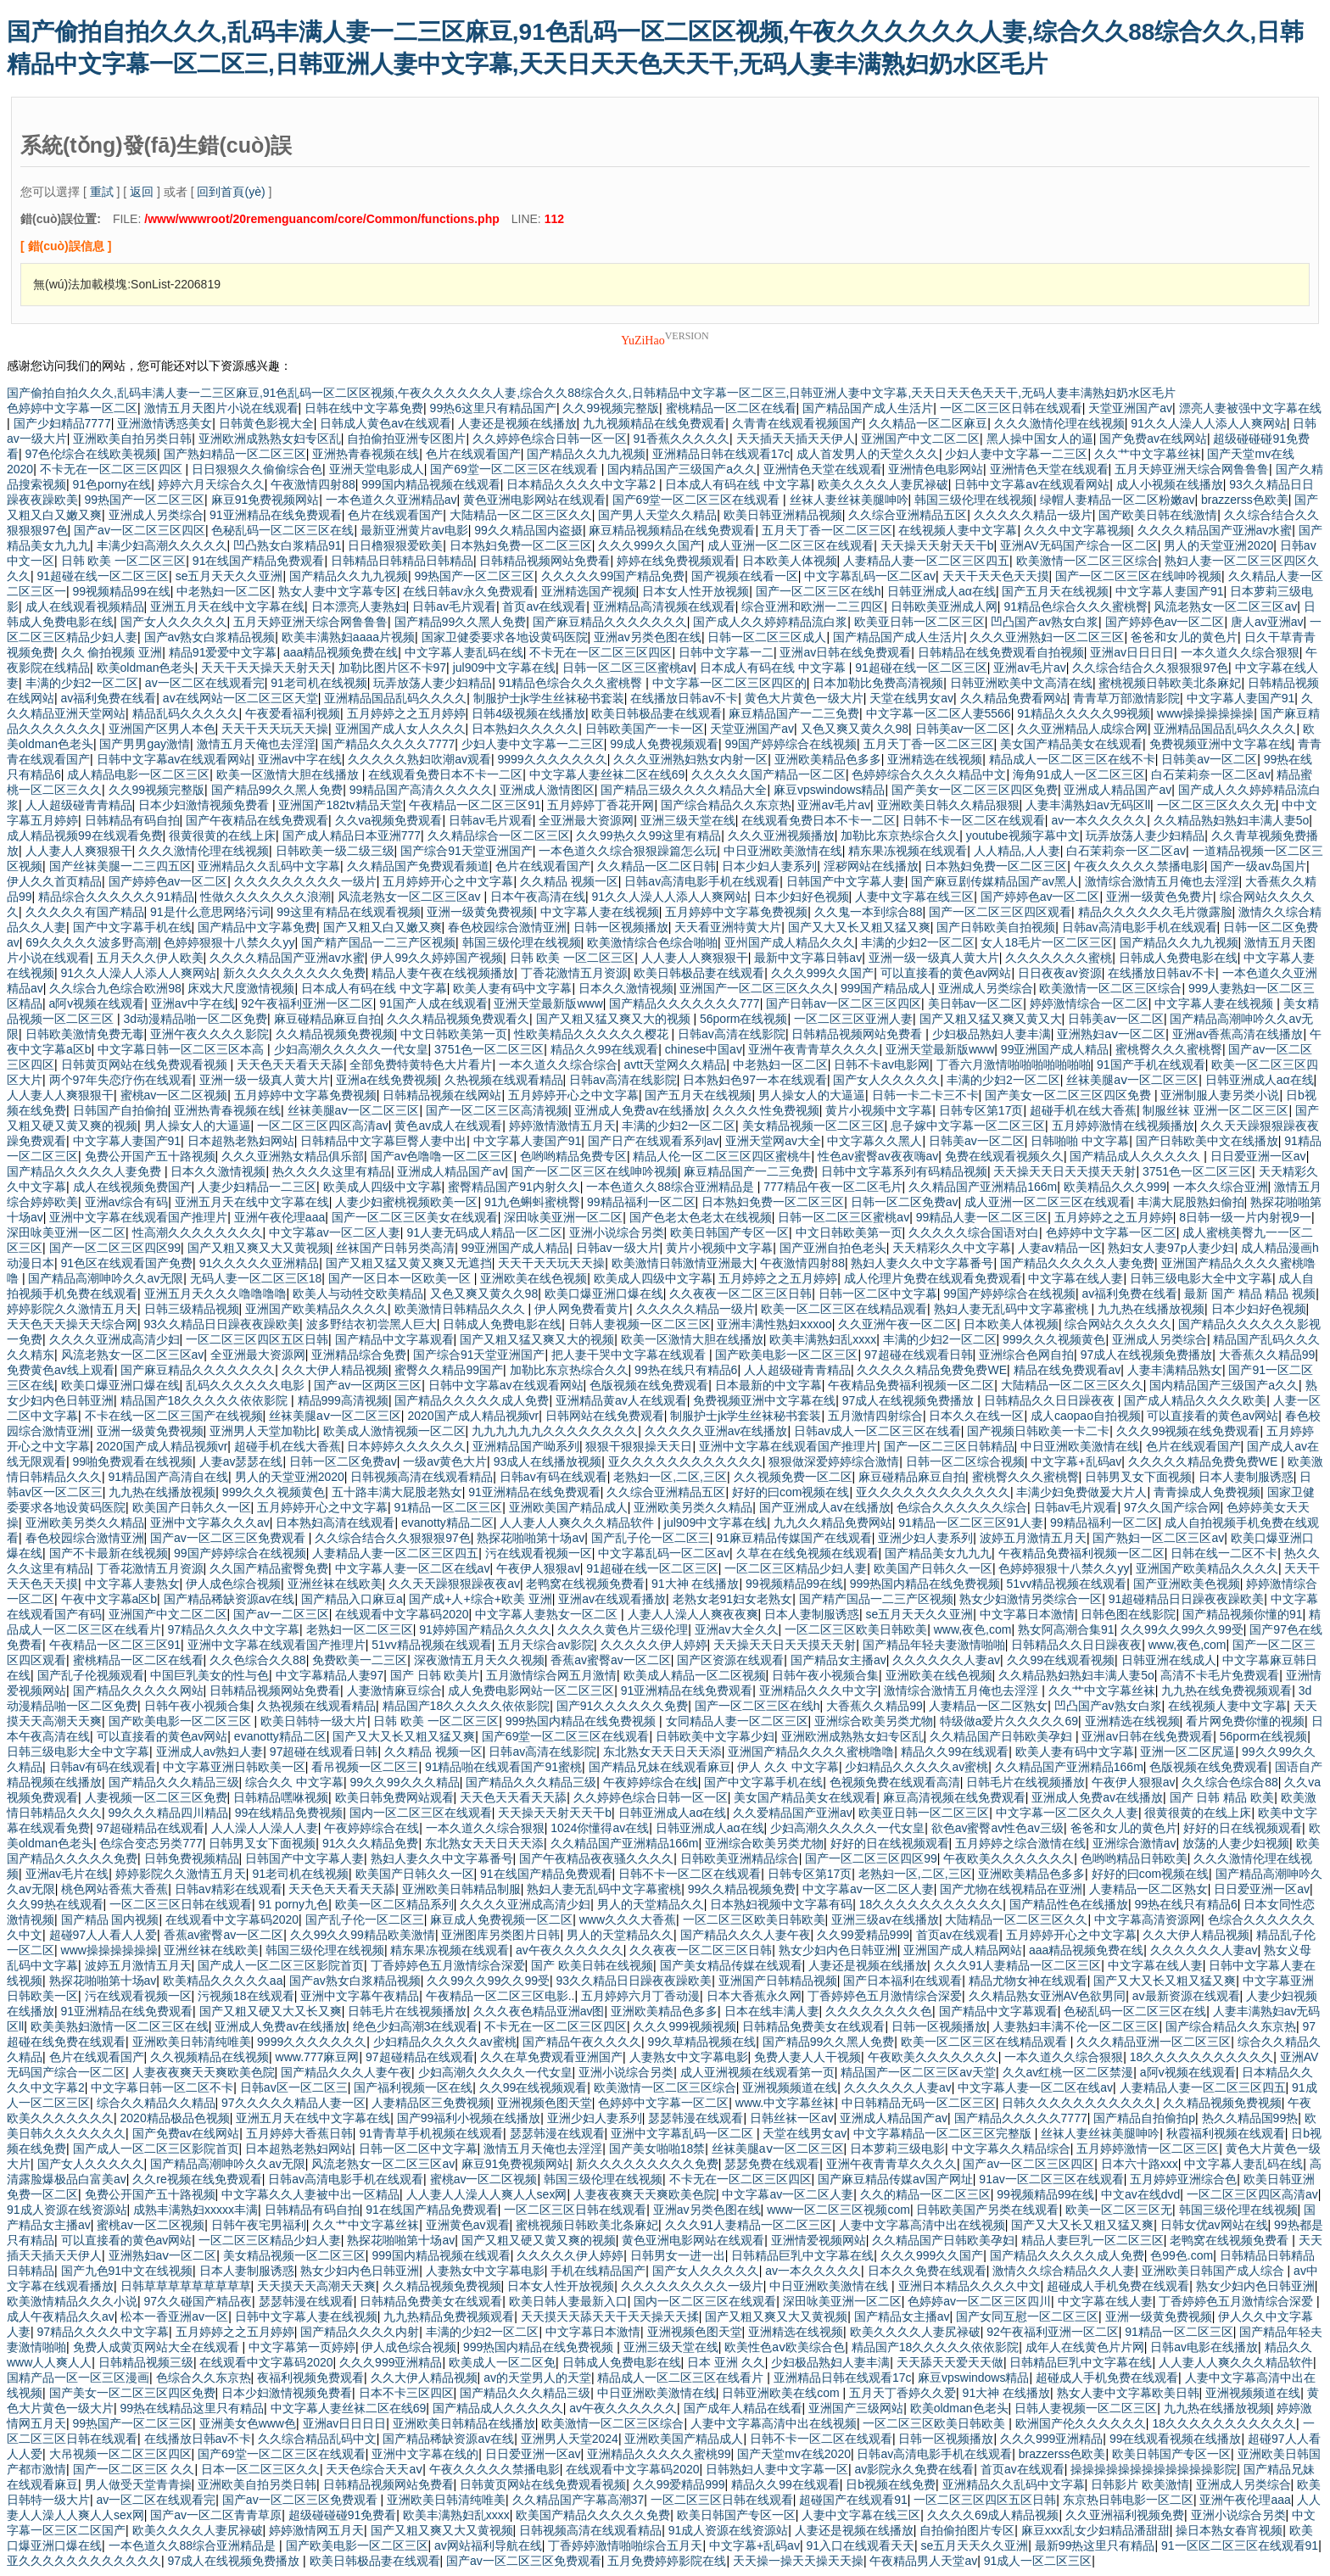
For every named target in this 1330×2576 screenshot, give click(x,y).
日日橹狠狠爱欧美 (395, 545)
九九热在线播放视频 (1151, 1309)
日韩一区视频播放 (620, 927)
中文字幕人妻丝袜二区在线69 (607, 774)
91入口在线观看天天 (860, 2545)
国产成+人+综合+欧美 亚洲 (480, 1599)
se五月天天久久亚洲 (229, 576)
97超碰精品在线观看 (151, 1828)
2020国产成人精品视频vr (473, 1415)
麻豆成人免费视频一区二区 (501, 1919)
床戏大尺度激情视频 (240, 988)
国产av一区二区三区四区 (139, 530)
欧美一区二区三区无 (1118, 2209)
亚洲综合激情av (1134, 1843)
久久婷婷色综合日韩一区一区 (549, 438)
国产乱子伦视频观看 (90, 1675)
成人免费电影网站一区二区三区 (531, 1690)
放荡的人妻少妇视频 (1235, 1843)
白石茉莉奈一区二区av (1211, 774)
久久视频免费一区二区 (793, 1477)
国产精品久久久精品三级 (174, 1782)
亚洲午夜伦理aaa (279, 1217)
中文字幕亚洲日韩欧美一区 (234, 1767)
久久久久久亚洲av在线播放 (716, 1431)
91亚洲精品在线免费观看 (276, 515)
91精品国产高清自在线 (169, 1477)
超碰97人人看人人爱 (103, 1935)
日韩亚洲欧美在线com (782, 2393)
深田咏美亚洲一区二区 (563, 1217)
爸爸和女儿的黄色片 (1184, 637)
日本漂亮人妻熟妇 (358, 606)
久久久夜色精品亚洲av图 (539, 2011)
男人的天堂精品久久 (650, 1904)
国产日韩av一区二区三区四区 (843, 1003)
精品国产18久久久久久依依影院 (205, 1400)
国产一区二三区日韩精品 (949, 1446)
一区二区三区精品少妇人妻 (795, 1568)
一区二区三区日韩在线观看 (1011, 408)
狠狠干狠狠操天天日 (638, 1446)
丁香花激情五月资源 (574, 973)
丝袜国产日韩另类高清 (395, 1247)
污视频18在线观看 (246, 1996)
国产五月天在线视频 (1055, 591)
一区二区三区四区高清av (322, 1125)
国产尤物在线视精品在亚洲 (1011, 1889)
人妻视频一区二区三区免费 (156, 1797)
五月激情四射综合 (875, 1415)
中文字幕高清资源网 (1147, 1919)
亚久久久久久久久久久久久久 (685, 1461)
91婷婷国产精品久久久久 (485, 1629)
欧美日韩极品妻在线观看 (656, 713)
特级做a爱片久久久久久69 (1009, 1721)
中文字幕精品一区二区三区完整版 (944, 2133)
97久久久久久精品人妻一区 (293, 2102)
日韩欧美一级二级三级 (335, 851)
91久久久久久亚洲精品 (259, 1263)
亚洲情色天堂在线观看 (822, 469)
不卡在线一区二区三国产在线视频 (174, 1415)
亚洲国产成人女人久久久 (400, 728)
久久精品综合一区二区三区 (499, 835)
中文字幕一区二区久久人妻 (1067, 1812)
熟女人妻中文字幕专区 (337, 591)
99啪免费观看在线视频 (133, 1461)
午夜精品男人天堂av (923, 2561)
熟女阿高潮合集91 (1066, 1629)
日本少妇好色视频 (801, 896)
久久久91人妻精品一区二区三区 (1018, 1965)
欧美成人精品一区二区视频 (694, 1675)
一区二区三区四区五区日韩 (257, 1339)
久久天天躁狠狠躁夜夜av (454, 1583)
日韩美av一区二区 (963, 728)
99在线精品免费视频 (289, 1812)
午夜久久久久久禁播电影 (1139, 866)
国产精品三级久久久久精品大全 (684, 789)
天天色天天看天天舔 (290, 1064)
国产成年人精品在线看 (743, 2408)
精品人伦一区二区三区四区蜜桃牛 (722, 1156)
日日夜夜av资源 (1060, 973)
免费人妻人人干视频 (807, 2057)
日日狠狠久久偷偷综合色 (257, 469)
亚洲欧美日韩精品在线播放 (464, 2423)
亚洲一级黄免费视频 (480, 912)
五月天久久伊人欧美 (150, 957)
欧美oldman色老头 (146, 667)
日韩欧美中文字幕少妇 (715, 1736)
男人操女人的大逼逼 (811, 1095)
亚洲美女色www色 (247, 2423)
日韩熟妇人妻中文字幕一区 (777, 2469)
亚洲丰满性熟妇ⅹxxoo (774, 1324)
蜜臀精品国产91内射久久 (514, 1186)
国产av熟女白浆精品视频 (210, 637)
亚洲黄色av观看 (468, 2225)
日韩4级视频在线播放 (528, 713)
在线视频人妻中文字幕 (957, 530)
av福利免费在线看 (109, 698)
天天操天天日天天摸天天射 (1064, 1171)
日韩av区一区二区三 (294, 2087)
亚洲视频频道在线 (789, 2087)
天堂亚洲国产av (1130, 408)
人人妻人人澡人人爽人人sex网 (486, 2194)
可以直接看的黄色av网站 (946, 973)
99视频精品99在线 (121, 591)
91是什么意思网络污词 (210, 912)
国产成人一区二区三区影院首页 (281, 1965)
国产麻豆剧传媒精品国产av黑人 (994, 881)
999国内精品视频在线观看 (430, 484)
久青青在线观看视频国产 (797, 423)
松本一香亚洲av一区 (174, 2316)
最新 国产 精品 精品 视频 (1250, 1293)
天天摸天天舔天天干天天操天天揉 (610, 2316)
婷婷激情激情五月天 (562, 1125)
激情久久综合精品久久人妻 (1063, 2270)
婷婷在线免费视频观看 (676, 560)
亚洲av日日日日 (1132, 652)
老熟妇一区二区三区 (359, 1629)
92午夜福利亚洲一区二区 (307, 1003)
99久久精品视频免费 (742, 1889)
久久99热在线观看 (55, 1904)
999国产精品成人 (886, 988)
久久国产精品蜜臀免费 (269, 1568)
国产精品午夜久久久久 (581, 2041)
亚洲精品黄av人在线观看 (621, 1400)
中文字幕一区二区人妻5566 (938, 713)
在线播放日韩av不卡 (684, 698)
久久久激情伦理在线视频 (1059, 423)
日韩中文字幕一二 (726, 652)
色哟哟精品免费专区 (573, 1156)
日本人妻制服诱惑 (1246, 1477)
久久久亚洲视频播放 (781, 835)
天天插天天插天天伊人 (795, 438)
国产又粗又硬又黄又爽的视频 (538, 2240)
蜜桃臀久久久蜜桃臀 (1168, 1049)
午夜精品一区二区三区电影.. (500, 1996)
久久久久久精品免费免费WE (932, 1370)
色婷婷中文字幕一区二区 (72, 408)
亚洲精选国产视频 (588, 591)
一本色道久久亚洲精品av (391, 499)
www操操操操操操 (1205, 713)
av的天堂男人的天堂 (537, 2377)
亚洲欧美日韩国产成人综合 (1215, 2270)
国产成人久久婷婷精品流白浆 (770, 622)
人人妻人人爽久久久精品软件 (578, 1522)
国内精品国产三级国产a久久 (682, 469)
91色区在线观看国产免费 (127, 1263)
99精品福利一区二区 (641, 1202)
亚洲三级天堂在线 (687, 820)
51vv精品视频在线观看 (1067, 1583)
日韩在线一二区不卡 (1224, 1553)
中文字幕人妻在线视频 (599, 912)
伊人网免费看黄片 (581, 1309)
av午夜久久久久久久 (569, 1950)
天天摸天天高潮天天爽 (316, 2286)
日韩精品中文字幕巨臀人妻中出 (383, 1141)
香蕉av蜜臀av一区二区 (610, 1660)
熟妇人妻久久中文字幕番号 (922, 1263)
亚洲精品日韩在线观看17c (721, 454)
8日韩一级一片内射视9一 (1245, 1217)
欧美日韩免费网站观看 (394, 1797)
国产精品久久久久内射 (359, 2332)
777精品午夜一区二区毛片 (832, 1186)
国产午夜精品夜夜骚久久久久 (596, 1858)
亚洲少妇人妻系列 (925, 1538)
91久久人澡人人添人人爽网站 (1209, 423)
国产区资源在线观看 (730, 1660)
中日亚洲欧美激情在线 (783, 851)
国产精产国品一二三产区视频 (378, 942)
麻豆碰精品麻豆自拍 (327, 1018)
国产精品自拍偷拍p (1144, 2118)
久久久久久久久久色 (878, 2011)
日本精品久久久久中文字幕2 (582, 484)
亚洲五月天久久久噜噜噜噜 (215, 1293)
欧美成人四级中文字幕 (382, 1186)
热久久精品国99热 (1250, 2118)
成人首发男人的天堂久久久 (867, 454)
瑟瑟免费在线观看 (771, 2164)
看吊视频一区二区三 (364, 1767)
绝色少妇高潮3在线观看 (415, 2026)
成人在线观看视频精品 (84, 606)
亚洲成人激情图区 (547, 789)
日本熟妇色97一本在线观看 (755, 1080)
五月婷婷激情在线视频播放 (1123, 1125)
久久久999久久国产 (649, 545)
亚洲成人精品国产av (1117, 789)
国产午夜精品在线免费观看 (257, 820)
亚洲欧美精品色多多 (827, 759)
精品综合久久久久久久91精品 (116, 896)
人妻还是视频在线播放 (517, 423)
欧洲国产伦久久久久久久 (1080, 2423)
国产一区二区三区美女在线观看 (415, 1217)
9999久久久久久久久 (552, 759)
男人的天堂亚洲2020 (1218, 545)
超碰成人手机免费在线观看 (1118, 2286)
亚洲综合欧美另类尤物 (873, 1721)
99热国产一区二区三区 (145, 499)
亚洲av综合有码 (127, 1202)
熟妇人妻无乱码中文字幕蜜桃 (1013, 1309)
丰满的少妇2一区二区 (82, 683)
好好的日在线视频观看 (1242, 1828)
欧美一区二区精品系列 (394, 1904)
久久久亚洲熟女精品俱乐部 (292, 1156)
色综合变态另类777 (150, 1843)
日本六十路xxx (1139, 2164)
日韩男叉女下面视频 (1138, 1477)
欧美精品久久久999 (1115, 1186)
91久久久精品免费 (370, 1843)
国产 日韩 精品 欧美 (1222, 1797)
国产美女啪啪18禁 (657, 2148)
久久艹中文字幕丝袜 (1147, 454)
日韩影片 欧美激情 (1140, 2484)
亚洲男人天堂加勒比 (263, 1431)
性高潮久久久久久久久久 (197, 1232)
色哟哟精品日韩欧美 (1134, 1858)
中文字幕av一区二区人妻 (334, 1232)
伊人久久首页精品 (54, 881)
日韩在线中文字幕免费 (364, 408)
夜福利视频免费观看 (310, 2377)
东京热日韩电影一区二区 (1128, 2499)
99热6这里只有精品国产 (493, 408)
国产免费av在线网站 (1153, 438)
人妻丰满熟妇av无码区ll (1087, 805)
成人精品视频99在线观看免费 (85, 835)
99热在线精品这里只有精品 (192, 2408)
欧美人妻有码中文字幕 (512, 988)
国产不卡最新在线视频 (108, 1553)
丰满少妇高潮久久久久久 (162, 545)
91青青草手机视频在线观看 (431, 2133)
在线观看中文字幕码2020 (401, 1614)
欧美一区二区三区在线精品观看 (844, 1309)
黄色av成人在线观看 (448, 1125)
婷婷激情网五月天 (316, 2530)
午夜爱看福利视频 (292, 713)
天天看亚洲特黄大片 (727, 927)
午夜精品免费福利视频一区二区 (911, 1385)
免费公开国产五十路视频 (150, 1156)
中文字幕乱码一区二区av (870, 576)
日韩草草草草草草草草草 (185, 2286)
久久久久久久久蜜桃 (1058, 957)
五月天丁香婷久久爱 (902, 2393)
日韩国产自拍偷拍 (120, 1110)
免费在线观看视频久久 (1004, 1156)
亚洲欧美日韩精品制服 (461, 1889)
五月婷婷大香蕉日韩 (299, 2133)
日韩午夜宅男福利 (258, 2225)
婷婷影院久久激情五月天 (72, 1309)
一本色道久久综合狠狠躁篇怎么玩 (628, 851)
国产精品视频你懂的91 (1242, 1614)
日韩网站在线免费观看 (604, 1415)
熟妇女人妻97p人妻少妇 (1171, 1247)
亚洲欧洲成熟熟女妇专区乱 (269, 438)
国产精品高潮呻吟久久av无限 (105, 1278)
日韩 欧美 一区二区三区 (124, 560)
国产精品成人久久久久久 (1137, 1156)
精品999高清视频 (343, 1400)
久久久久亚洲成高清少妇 (114, 1339)
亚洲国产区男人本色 (162, 728)
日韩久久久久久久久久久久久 (1079, 2102)
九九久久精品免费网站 (833, 1522)
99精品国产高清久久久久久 (421, 789)
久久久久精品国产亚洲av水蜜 (1215, 530)
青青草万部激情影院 (1126, 698)
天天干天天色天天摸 (995, 576)
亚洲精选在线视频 (934, 759)
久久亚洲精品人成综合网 (1082, 728)
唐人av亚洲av (1267, 622)
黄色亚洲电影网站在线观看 (534, 499)
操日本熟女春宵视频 (1229, 2530)
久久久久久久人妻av (946, 1660)
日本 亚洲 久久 (726, 2362)
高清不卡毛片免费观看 (1219, 1675)
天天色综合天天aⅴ (374, 2469)
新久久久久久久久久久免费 (294, 973)
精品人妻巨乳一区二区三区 (1092, 2240)
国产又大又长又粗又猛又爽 (859, 927)
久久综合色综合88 (1230, 1782)
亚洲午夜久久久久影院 (209, 1034)
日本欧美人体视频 (789, 560)
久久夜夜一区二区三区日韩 (740, 1293)
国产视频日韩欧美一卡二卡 (1038, 1431)
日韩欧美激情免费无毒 (84, 1034)
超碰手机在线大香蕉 (1083, 1110)
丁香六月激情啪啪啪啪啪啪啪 (1013, 1064)
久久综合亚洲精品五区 (907, 515)
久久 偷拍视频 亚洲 (112, 652)
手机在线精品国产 (597, 2270)
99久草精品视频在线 (702, 2041)
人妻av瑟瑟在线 (241, 1461)
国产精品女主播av (838, 1660)
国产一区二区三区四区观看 (1000, 912)
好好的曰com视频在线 (790, 1492)
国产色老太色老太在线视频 (700, 1217)
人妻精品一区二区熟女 (988, 1706)
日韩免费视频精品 (191, 1858)
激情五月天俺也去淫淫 (256, 744)
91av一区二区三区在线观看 (1051, 2179)
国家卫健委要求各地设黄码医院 (505, 637)
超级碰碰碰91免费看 (342, 2515)
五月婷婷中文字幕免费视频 (736, 912)
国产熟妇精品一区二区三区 (235, 454)
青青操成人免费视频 (1207, 1492)
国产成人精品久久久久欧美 (1195, 1400)
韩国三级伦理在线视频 (973, 499)
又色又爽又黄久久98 (855, 728)
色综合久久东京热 (203, 2377)
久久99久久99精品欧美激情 (362, 1935)
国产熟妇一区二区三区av (1158, 1538)
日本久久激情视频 (625, 988)
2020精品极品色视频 (175, 2118)
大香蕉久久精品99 (1267, 1354)
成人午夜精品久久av (61, 2316)
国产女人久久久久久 (173, 622)
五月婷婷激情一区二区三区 (1147, 2148)
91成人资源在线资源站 (67, 2209)
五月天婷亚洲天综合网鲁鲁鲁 (1192, 469)
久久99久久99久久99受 (1181, 1629)
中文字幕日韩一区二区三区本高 (182, 1049)
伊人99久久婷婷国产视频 (437, 957)
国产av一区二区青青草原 (216, 2515)
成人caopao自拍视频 (1086, 1415)
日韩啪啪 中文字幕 (1080, 1141)
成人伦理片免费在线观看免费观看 (933, 1278)
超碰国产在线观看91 (853, 2499)
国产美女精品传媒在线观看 (731, 1965)
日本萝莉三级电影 (897, 2148)
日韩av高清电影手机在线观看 (702, 881)
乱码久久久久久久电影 (247, 1385)
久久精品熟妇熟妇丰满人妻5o (1232, 820)
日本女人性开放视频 (695, 591)
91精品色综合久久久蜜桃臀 (1075, 606)
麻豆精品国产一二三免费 (794, 713)
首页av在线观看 (544, 606)
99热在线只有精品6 (685, 1370)
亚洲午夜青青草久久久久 (813, 1049)
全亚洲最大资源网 (586, 820)
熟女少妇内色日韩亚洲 (838, 1950)
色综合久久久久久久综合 (962, 1507)
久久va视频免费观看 (389, 820)
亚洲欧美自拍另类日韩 (132, 438)
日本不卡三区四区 (406, 2393)
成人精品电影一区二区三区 (138, 774)
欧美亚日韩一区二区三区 (919, 622)
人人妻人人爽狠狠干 (78, 851)
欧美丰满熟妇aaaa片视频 (348, 637)
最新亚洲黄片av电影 (414, 530)
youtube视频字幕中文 (1023, 835)
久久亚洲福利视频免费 (1124, 2515)
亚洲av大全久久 (737, 1629)
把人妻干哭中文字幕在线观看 (630, 1354)
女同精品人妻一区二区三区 (737, 1721)
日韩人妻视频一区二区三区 (639, 1324)
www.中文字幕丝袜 (785, 2102)
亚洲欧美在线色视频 (533, 1278)
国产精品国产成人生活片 (867, 408)
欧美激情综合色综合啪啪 (652, 942)
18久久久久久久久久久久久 (931, 1904)
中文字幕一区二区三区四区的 (729, 683)
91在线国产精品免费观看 (259, 560)
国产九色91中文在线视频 (127, 2270)
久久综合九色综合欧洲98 (115, 988)
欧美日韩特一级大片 (313, 1721)
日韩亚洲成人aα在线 (941, 591)
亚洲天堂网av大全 (773, 1141)
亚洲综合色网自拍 (1026, 1354)
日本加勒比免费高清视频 (878, 683)
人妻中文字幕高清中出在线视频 (922, 2225)
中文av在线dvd (1140, 2194)
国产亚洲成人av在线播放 (825, 1507)
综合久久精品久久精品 (156, 2102)
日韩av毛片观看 (454, 606)
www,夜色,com (973, 1629)
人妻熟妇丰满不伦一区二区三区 (1075, 2026)
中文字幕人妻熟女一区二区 (548, 1614)
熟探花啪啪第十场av (530, 1538)
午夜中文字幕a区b (109, 1599)
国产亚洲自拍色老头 (833, 1247)
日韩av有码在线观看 (553, 1477)
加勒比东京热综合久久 (900, 835)
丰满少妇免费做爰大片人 (1081, 1492)
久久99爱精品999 (863, 1935)
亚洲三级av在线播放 (885, 1919)
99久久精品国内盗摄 (528, 530)
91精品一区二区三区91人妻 (970, 1522)
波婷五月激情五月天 (1033, 1538)
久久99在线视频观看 (533, 2087)
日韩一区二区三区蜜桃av (628, 667)
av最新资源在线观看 (1186, 1996)
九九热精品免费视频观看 (448, 2316)
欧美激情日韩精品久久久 (461, 1309)
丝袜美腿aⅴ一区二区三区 (1132, 1080)
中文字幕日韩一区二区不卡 (162, 2087)
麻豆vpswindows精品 (829, 789)
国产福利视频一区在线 (413, 2087)
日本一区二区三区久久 (260, 2469)
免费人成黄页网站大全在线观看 (158, 2347)
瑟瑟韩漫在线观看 (695, 2118)
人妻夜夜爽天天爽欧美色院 (203, 2072)
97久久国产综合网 (1172, 1507)
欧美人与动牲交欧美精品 (358, 1293)
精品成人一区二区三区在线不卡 (1072, 759)
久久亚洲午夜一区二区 (897, 1324)
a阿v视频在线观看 (97, 1003)
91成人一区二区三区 (1038, 2561)
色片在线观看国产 (473, 454)
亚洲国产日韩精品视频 (777, 1980)
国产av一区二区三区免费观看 (229, 1538)
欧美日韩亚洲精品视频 (783, 515)
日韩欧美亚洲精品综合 (739, 1858)
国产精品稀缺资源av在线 (229, 1599)
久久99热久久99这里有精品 (648, 835)
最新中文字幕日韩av (808, 957)
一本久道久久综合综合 (558, 1064)
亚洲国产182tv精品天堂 (340, 805)
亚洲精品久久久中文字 (818, 1690)
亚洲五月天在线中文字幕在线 (227, 606)
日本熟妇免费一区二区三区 (521, 545)
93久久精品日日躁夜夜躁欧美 (222, 1324)
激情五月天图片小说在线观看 (221, 408)
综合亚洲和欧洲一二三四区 (812, 606)
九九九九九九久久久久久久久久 (555, 1431)
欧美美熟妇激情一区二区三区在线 (120, 2026)
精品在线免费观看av (1067, 1370)
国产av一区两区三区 (368, 1385)
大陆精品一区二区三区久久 (521, 515)
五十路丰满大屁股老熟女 (397, 1492)
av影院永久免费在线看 (915, 2469)
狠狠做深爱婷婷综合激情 (833, 1461)
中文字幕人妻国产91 (1169, 591)
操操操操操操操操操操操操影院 (1153, 2469)
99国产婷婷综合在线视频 (790, 744)
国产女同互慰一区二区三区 (1027, 2316)
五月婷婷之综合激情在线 (1020, 1843)
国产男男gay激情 (144, 744)
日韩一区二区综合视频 (965, 1461)
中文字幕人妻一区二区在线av (412, 1568)
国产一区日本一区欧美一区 (401, 1278)
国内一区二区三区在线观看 (420, 1812)
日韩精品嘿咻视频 (280, 1797)
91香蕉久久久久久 (681, 438)
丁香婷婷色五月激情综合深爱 (448, 1965)
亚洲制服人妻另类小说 (1219, 1095)
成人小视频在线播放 (1169, 484)
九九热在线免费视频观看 (1226, 1690)
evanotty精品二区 (447, 1522)
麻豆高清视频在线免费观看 (954, 1797)
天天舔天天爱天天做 (950, 2362)
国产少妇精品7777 (62, 423)
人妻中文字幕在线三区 (914, 896)
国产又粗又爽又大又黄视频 (258, 1247)
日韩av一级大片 (618, 1247)
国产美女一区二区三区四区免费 (974, 789)
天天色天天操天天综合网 (72, 1324)
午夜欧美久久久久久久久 (1008, 1858)
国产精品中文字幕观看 (394, 1339)
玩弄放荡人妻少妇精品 (432, 683)
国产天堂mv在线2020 (794, 2454)
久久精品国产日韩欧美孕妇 (1003, 1736)
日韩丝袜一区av (792, 2118)
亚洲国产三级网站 (855, 2408)
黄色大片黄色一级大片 (804, 698)
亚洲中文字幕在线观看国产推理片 (138, 1217)
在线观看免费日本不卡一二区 (445, 774)
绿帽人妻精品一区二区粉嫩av (1117, 499)
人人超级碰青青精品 (78, 805)
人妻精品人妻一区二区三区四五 (926, 560)
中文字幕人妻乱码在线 (464, 652)
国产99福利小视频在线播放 (469, 2118)
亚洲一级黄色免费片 (1159, 896)
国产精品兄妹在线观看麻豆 (660, 1767)
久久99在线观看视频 (1061, 1660)
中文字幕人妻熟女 (132, 1583)
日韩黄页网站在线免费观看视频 (146, 1064)
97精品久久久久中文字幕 (234, 1629)
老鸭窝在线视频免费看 (585, 1583)
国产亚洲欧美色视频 (1186, 1583)
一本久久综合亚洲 (1220, 1186)
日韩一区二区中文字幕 (878, 1293)
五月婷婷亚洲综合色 (1183, 2179)
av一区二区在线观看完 (205, 683)
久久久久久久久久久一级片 (305, 881)
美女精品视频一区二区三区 (813, 1125)
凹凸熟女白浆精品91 (287, 545)
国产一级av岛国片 (1258, 866)
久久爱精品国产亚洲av (792, 1812)
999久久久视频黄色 (1054, 1339)
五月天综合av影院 (546, 1644)
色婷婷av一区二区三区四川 (979, 2301)
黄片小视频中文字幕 (878, 1110)
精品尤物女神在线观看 (1028, 1980)
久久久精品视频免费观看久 (458, 1018)
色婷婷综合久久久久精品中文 (929, 774)
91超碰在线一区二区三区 (103, 576)
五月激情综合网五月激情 (551, 1675)
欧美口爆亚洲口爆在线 (604, 1293)
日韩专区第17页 (981, 1110)
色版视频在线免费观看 (649, 1385)
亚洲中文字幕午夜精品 (359, 1996)
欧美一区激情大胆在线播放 (289, 774)
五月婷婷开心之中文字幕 (448, 881)
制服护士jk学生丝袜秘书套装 (548, 698)
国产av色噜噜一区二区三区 (442, 1156)
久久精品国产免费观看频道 (418, 866)
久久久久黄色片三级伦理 (622, 1629)
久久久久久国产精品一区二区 (768, 774)
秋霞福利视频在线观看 (1225, 2133)
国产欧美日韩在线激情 (1157, 515)
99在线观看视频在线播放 (1175, 2438)
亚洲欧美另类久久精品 (693, 1507)
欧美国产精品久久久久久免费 (593, 2515)
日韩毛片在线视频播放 (1025, 1782)
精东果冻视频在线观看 (907, 851)
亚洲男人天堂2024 (569, 2438)
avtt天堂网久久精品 (675, 1064)
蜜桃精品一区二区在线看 (731, 408)
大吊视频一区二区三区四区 (120, 2454)
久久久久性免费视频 (765, 1110)
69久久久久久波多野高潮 (91, 942)
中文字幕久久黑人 (874, 1141)
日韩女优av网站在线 (1214, 2225)
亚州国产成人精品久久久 (789, 942)
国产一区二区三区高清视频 (497, 1110)
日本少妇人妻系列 (769, 866)
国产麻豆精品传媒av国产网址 (895, 2179)
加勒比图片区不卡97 (392, 667)
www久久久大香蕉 (627, 1919)
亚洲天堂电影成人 (376, 469)
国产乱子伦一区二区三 (650, 1538)
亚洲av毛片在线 (67, 1873)
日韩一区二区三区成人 (766, 637)
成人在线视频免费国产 (132, 1186)
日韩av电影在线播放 (1204, 2347)
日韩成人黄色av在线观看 (385, 423)
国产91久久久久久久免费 (622, 1706)
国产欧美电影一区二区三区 (786, 1354)
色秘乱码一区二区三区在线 (282, 530)
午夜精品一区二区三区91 (475, 805)
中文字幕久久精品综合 (1011, 2148)
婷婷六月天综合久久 (211, 484)
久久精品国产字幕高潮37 (578, 2499)
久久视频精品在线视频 (209, 2057)
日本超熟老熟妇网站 (240, 1141)
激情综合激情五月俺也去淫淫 (1162, 881)
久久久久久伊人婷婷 (654, 1644)
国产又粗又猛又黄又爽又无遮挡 (409, 1263)
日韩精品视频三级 (145, 2362)
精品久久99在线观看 (604, 1049)
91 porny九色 (293, 1904)
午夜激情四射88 (313, 484)
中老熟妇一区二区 (223, 591)
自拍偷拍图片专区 (966, 2530)
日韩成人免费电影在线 (1178, 957)
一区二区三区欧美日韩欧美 (856, 1629)
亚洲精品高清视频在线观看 (664, 606)
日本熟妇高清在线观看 (335, 1522)
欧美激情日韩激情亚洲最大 (683, 1263)
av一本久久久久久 (1099, 820)
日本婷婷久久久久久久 (406, 1446)
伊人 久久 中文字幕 (788, 1767)
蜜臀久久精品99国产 (448, 1370)
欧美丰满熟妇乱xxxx (822, 1339)
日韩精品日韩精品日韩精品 (402, 560)
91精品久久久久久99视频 (1083, 713)
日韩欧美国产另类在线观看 (987, 2209)
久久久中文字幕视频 (1077, 530)
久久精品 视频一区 (569, 881)
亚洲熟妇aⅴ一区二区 (1111, 1034)
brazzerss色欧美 (1244, 499)
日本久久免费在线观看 (927, 2270)
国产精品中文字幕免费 (257, 927)
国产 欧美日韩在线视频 (592, 1965)
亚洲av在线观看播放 (612, 1599)
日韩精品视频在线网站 (442, 1095)
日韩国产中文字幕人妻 (845, 881)
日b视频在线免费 (891, 2484)
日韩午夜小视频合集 (825, 1675)
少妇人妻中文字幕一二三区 (1016, 454)
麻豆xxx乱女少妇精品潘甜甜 (1095, 2530)
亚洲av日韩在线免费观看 (845, 652)
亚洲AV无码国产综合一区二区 (1079, 545)
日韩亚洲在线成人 (1168, 1660)
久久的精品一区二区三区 (925, 2194)
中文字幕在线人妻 (1075, 1278)
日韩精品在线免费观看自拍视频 (1001, 652)
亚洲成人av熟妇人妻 (210, 1751)
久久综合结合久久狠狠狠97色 (1150, 667)
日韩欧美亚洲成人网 (944, 606)
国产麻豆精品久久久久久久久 (610, 622)
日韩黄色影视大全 (266, 423)
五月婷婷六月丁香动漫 (640, 1996)
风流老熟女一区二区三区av (1225, 606)
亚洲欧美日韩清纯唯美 (191, 2041)
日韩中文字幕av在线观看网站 (1031, 484)
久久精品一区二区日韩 (656, 866)
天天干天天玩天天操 (274, 728)
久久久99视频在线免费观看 (1188, 1431)
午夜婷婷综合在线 (650, 1782)
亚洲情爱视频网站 (818, 2240)
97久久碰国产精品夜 (198, 2301)
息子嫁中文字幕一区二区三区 (968, 1125)
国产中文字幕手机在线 (132, 927)
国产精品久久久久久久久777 (684, 1003)
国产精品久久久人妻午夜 (745, 1935)
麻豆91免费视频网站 (265, 499)
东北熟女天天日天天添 (662, 1751)
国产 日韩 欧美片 (435, 1675)
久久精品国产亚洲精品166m (982, 1186)
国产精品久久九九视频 (586, 454)
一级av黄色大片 (445, 1461)
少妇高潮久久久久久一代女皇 (351, 1049)
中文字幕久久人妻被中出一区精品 (310, 2194)
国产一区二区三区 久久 (134, 2469)
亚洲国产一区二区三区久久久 (756, 988)
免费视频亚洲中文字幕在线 (1220, 744)
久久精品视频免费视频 (335, 1034)
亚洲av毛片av (1029, 667)
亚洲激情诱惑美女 (164, 423)
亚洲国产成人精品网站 (962, 1950)
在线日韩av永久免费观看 (468, 591)
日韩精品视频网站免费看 (544, 560)
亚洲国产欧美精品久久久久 (316, 1309)
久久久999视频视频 (684, 2026)
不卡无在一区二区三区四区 (113, 469)
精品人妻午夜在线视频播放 (443, 973)
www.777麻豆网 (318, 2057)
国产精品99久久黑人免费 (460, 622)
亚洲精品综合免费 (358, 1354)
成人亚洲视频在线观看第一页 (757, 2072)
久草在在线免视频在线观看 (807, 1553)
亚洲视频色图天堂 (544, 2102)
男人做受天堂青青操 (138, 2484)
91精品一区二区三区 (448, 1507)
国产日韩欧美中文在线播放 (1207, 1141)
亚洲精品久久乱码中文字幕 (269, 866)
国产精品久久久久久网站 (138, 1690)
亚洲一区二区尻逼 (1187, 1751)
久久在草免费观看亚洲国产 (551, 2057)
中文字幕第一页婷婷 (302, 2347)
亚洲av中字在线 (300, 759)
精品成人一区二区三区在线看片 (682, 2377)
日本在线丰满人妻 (771, 2011)
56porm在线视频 (743, 1018)
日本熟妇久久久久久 (525, 728)
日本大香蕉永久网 (754, 1996)
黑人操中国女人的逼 (1039, 438)
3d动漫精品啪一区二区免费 (195, 1018)
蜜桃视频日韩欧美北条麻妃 (1169, 683)
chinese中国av (703, 1049)
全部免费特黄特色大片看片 (420, 1064)
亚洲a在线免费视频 (387, 1080)
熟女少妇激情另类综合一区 (1030, 1599)
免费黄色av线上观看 (61, 1370)
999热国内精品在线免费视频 (925, 1583)
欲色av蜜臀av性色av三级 (997, 1828)
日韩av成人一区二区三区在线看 (877, 1431)
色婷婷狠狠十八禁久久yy (229, 942)
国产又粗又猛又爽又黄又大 (990, 1018)
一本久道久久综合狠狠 (1240, 652)
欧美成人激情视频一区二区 (394, 1431)
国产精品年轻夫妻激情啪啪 (934, 1644)
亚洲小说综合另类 (616, 1232)
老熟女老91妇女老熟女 (733, 1599)
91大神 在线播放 (695, 1583)
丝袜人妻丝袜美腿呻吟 (849, 499)
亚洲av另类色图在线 (647, 637)
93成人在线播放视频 (548, 1461)
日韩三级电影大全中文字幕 (1201, 1278)
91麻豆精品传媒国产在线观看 (794, 1538)
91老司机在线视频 (319, 683)
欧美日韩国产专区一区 (729, 1232)
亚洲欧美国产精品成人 (568, 1507)
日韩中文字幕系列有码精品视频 (904, 1171)
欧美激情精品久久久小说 (72, 2301)
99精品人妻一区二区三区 (982, 1217)
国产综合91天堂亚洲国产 (466, 851)
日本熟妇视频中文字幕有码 (781, 1904)
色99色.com (1181, 2255)
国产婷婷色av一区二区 (1165, 622)
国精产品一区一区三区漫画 (78, 2377)
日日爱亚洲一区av (1258, 1156)
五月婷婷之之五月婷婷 (406, 713)
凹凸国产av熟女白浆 (1044, 622)
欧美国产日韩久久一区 (191, 1507)
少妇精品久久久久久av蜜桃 (916, 1767)
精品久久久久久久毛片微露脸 (1155, 912)
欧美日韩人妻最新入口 (568, 2301)
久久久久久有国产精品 (84, 912)
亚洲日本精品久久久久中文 (969, 2286)
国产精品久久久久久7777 (388, 744)
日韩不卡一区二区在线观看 (973, 820)
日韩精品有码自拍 (132, 820)
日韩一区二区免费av (904, 1202)
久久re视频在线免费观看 (196, 2179)
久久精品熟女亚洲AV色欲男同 (1047, 1996)
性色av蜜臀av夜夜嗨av (878, 1156)
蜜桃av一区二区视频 (174, 1095)
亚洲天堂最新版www (548, 1003)
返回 (142, 191)
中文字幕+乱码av (1076, 1461)
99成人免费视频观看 (664, 744)
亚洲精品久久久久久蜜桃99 (659, 2454)
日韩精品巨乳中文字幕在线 (802, 2255)
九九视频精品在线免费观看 (654, 423)
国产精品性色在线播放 (1068, 1904)
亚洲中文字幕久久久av (210, 1522)
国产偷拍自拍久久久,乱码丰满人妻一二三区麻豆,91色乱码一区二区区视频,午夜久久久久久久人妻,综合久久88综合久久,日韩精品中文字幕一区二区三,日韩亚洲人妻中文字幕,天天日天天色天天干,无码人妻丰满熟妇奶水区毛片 (591, 393)
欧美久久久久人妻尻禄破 (883, 484)
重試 (102, 191)
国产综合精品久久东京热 (726, 805)
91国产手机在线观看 (1151, 1064)
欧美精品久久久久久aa (223, 1980)
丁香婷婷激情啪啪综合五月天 (625, 2545)
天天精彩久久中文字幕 (951, 1247)
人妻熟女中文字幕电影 (688, 2057)
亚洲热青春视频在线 (365, 454)
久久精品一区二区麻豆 (928, 423)
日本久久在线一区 (976, 1415)
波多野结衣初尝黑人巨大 (371, 1324)
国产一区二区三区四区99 (115, 1247)
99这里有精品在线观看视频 (349, 912)
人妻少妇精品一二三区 (257, 1186)
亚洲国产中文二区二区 (920, 438)
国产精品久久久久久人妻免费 (86, 1171)
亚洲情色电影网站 (935, 469)
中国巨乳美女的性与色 (209, 1675)
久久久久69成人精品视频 (993, 2515)
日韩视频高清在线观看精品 (421, 1477)
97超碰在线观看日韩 (918, 1354)
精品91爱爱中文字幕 (223, 652)
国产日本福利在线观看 (902, 1980)
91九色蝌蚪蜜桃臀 (532, 1202)
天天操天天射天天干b (937, 545)
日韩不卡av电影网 (882, 1064)
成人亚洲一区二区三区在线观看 (790, 545)
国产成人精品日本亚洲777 (351, 835)
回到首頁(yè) (231, 191)
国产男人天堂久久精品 (657, 515)
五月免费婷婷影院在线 (666, 2561)
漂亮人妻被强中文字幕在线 (1250, 408)
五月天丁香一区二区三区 (827, 530)
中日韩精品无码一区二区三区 (918, 2102)
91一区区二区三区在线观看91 (1239, 2545)
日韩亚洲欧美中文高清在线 (1021, 683)
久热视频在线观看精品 (503, 1080)
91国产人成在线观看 (433, 1003)
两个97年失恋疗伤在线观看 (121, 1080)
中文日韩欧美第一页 (453, 1034)
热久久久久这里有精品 (331, 1171)
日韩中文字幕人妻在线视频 (306, 2316)
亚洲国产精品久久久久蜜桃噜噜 (811, 1751)
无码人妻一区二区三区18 (256, 1278)
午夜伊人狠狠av (538, 1568)
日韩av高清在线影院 (731, 1034)
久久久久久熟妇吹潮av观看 (419, 759)
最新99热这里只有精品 (1095, 2545)
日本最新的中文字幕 (768, 1385)
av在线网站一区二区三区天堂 (240, 698)
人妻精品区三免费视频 (431, 2102)
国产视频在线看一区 (744, 576)
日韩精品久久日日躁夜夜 (1051, 1400)
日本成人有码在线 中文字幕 (738, 484)
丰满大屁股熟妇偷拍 (1190, 1202)
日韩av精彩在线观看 (228, 1889)
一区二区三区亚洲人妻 (853, 1018)
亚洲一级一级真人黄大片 (934, 957)
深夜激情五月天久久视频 (479, 1660)
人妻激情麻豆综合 (394, 1690)
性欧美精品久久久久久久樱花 (593, 1034)
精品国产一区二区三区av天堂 (918, 2072)
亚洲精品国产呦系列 (525, 1446)
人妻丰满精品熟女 (1174, 1370)
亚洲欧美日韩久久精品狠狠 (948, 805)
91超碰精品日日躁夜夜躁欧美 (1187, 1599)
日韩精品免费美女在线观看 (813, 2026)
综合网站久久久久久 (1118, 1324)
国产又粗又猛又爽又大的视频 (615, 1018)
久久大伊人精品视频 (335, 1370)
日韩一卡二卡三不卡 (925, 1095)
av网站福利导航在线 (488, 2545)
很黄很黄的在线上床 (222, 835)
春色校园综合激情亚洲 (507, 927)
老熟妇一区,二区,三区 (670, 1477)
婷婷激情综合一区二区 (1089, 1003)
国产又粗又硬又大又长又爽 (270, 2011)
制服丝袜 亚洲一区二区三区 (1215, 1110)
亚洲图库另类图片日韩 (500, 1935)
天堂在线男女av (911, 698)
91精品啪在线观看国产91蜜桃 (503, 1767)
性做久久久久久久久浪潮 (265, 896)
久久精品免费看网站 (1013, 698)
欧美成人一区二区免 (502, 2362)
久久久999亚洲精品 (390, 2362)
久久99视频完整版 (610, 408)
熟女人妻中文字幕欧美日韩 (1128, 2393)
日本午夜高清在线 (537, 896)
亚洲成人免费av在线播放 (640, 1110)
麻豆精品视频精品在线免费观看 (672, 530)
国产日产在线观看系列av (653, 1141)
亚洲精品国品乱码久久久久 (395, 698)
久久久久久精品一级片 (1033, 515)
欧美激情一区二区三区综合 (1087, 560)
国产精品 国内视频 (110, 1919)
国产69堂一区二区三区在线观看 (515, 469)
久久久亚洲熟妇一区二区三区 (1047, 637)
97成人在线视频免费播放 (1147, 1354)
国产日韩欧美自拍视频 (995, 927)
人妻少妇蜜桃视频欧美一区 (406, 1202)
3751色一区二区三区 (489, 1049)
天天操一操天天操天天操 (798, 2561)
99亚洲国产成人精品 (1055, 1049)
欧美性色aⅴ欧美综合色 (784, 2347)
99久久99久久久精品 (404, 1782)
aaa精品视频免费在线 (340, 652)
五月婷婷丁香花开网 (600, 805)
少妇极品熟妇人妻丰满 (991, 1034)
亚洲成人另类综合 (156, 515)
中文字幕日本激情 (1027, 1614)
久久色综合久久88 (258, 1660)
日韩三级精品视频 (191, 1309)
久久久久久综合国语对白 (973, 1232)
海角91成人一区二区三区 (1079, 774)
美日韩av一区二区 (976, 1003)
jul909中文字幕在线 (504, 667)
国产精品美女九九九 (938, 1553)
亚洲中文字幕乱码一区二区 (684, 2133)
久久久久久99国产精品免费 (613, 576)
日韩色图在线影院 (1128, 1614)
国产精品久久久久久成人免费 (471, 1400)
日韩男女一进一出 (677, 2255)
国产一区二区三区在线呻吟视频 (1138, 576)
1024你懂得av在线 (599, 1828)
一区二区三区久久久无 (1216, 805)
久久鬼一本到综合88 (868, 912)
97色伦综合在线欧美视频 (91, 454)
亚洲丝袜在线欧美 (335, 1583)
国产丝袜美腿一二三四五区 (120, 866)
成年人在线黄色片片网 (1084, 2347)
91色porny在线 (112, 484)
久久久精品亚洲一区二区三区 (1153, 2041)
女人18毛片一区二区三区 (1047, 942)
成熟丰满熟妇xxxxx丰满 (195, 2209)
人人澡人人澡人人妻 (264, 1828)
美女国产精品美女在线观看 (1071, 744)
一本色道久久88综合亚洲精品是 (671, 1186)
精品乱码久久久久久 (185, 713)
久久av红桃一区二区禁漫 (1068, 2072)
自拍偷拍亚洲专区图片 (406, 438)
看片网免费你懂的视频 (1245, 1721)
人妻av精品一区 (1060, 1247)
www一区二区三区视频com (838, 2209)
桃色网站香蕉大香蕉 (114, 1889)
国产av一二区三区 (281, 1614)
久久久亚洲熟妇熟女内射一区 (690, 759)
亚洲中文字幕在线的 (425, 2454)
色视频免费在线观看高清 (895, 1782)
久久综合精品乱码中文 (317, 2438)
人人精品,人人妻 (1017, 851)
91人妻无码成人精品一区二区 (484, 1232)
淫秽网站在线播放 (871, 866)
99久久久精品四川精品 (169, 1812)
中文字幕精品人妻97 (330, 1675)
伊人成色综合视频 (233, 1583)
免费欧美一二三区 (359, 1660)
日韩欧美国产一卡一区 (644, 728)
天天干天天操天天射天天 (266, 667)
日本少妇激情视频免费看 (205, 805)
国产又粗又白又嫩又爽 (382, 927)
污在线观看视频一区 (538, 1553)
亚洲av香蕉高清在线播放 (1238, 1034)
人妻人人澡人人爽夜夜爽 (693, 1614)
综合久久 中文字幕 (294, 1782)
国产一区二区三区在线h (818, 591)
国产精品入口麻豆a (352, 1599)
